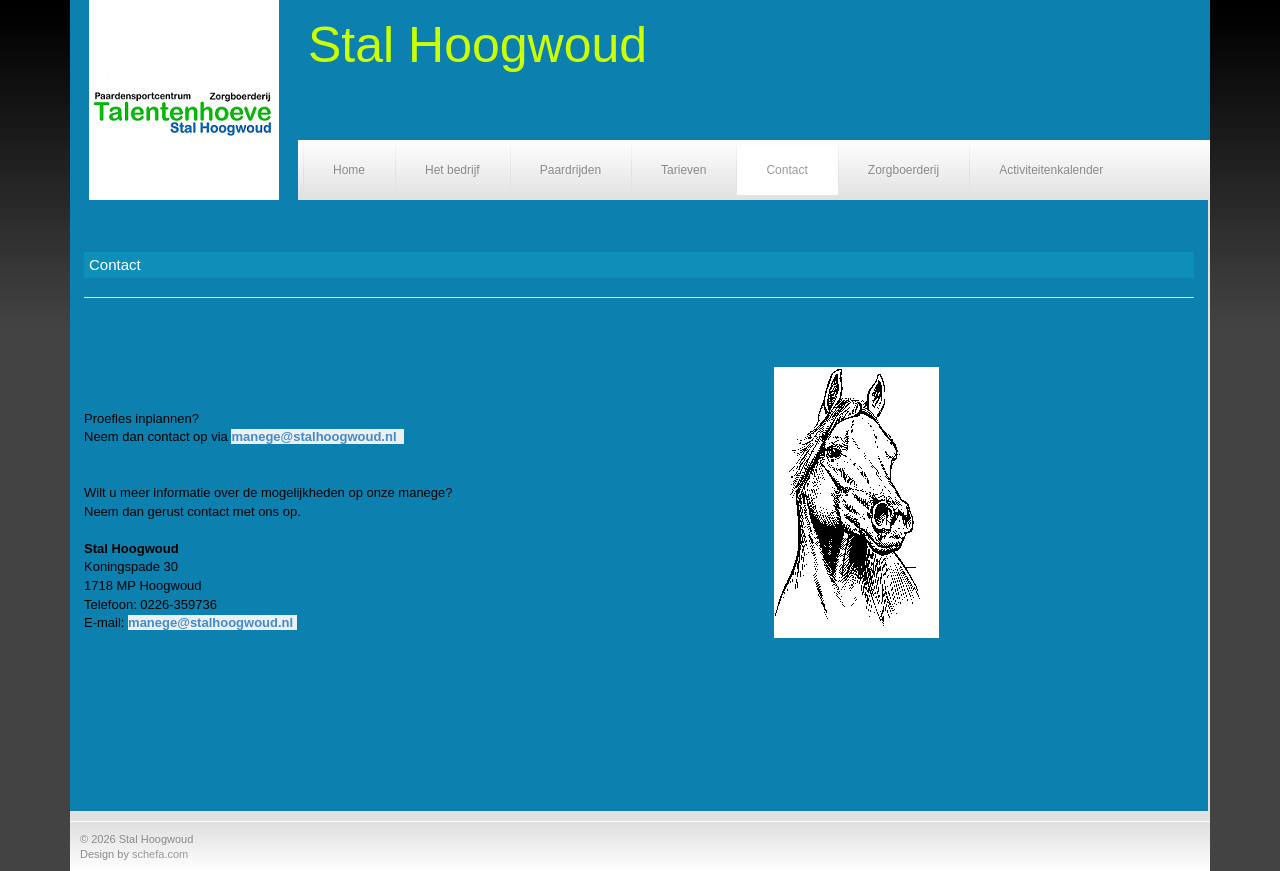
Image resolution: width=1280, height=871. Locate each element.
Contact (786, 170)
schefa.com (160, 854)
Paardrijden (570, 170)
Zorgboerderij (903, 170)
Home (349, 170)
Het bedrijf (452, 170)
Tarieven (683, 170)
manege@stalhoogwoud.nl (313, 436)
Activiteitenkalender (1051, 170)
